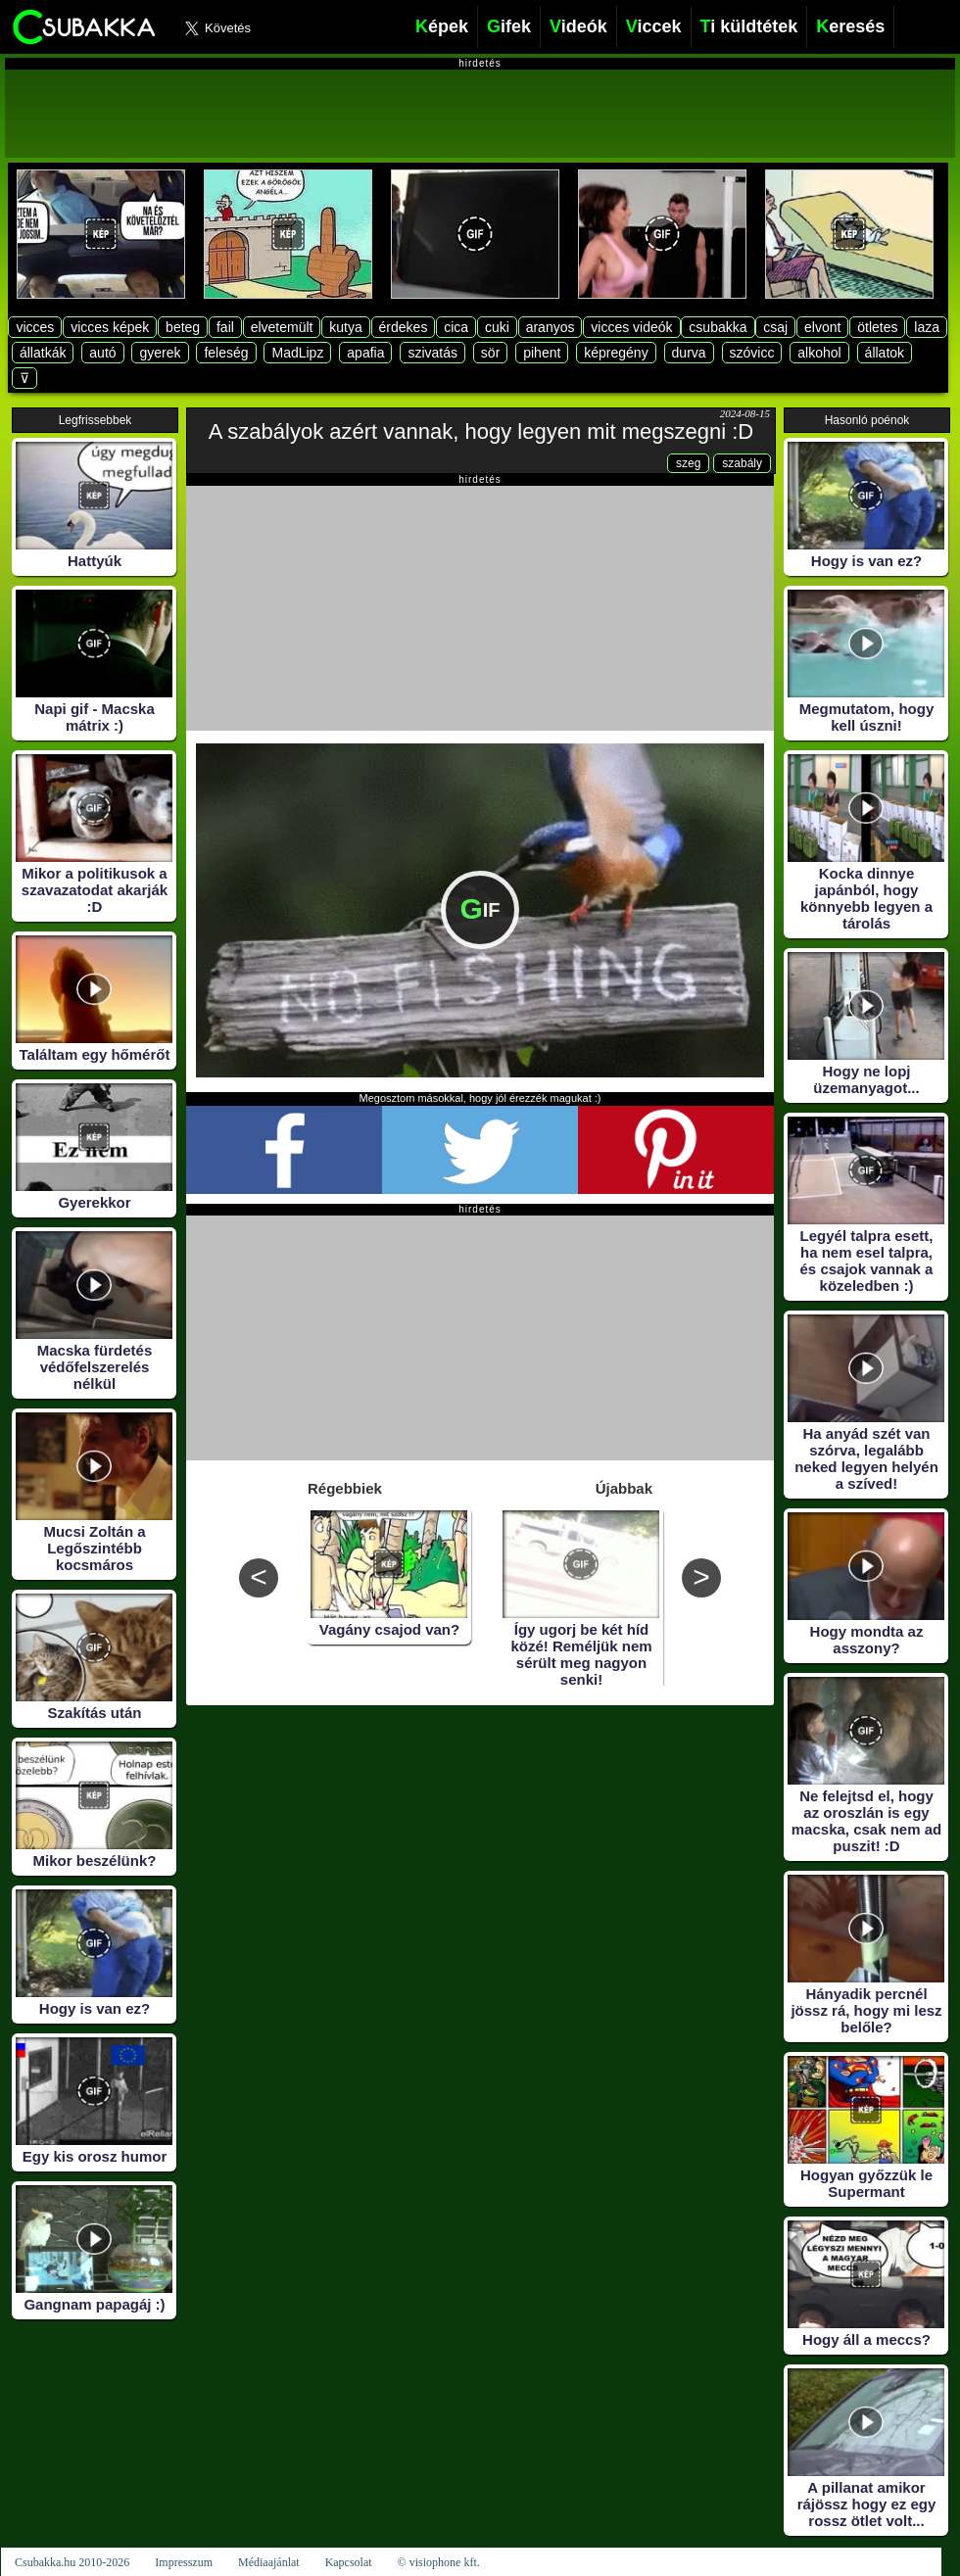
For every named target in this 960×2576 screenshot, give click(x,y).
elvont (822, 327)
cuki (497, 327)
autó (102, 352)
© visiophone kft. (439, 2562)
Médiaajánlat (269, 2562)
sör (490, 352)
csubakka (717, 327)
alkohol (818, 352)
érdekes (403, 327)
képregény (616, 352)
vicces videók (631, 327)
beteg (183, 327)
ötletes (877, 327)
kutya (345, 327)
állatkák (43, 352)
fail (225, 327)
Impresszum (184, 2562)
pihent (541, 352)
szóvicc (752, 352)
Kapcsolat (348, 2562)
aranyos (550, 327)
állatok (884, 352)
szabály (742, 463)
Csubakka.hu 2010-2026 (72, 2562)
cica (456, 327)
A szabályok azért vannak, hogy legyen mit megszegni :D (481, 431)
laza (926, 327)
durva (689, 352)
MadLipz (297, 352)
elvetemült (282, 327)
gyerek (159, 352)
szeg (688, 463)
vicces (35, 327)
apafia (365, 352)
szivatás (432, 352)
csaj (775, 327)
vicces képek (110, 327)
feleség (226, 352)
